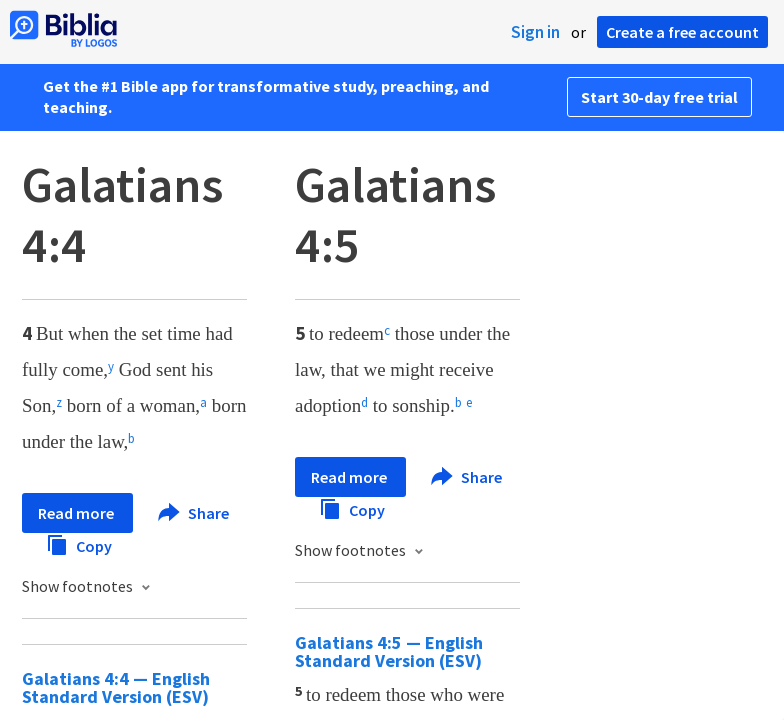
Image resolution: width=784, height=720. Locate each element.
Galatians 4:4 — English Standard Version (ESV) (116, 687)
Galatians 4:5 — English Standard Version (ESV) (389, 651)
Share (193, 513)
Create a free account (682, 32)
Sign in (535, 32)
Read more (77, 513)
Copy (79, 543)
